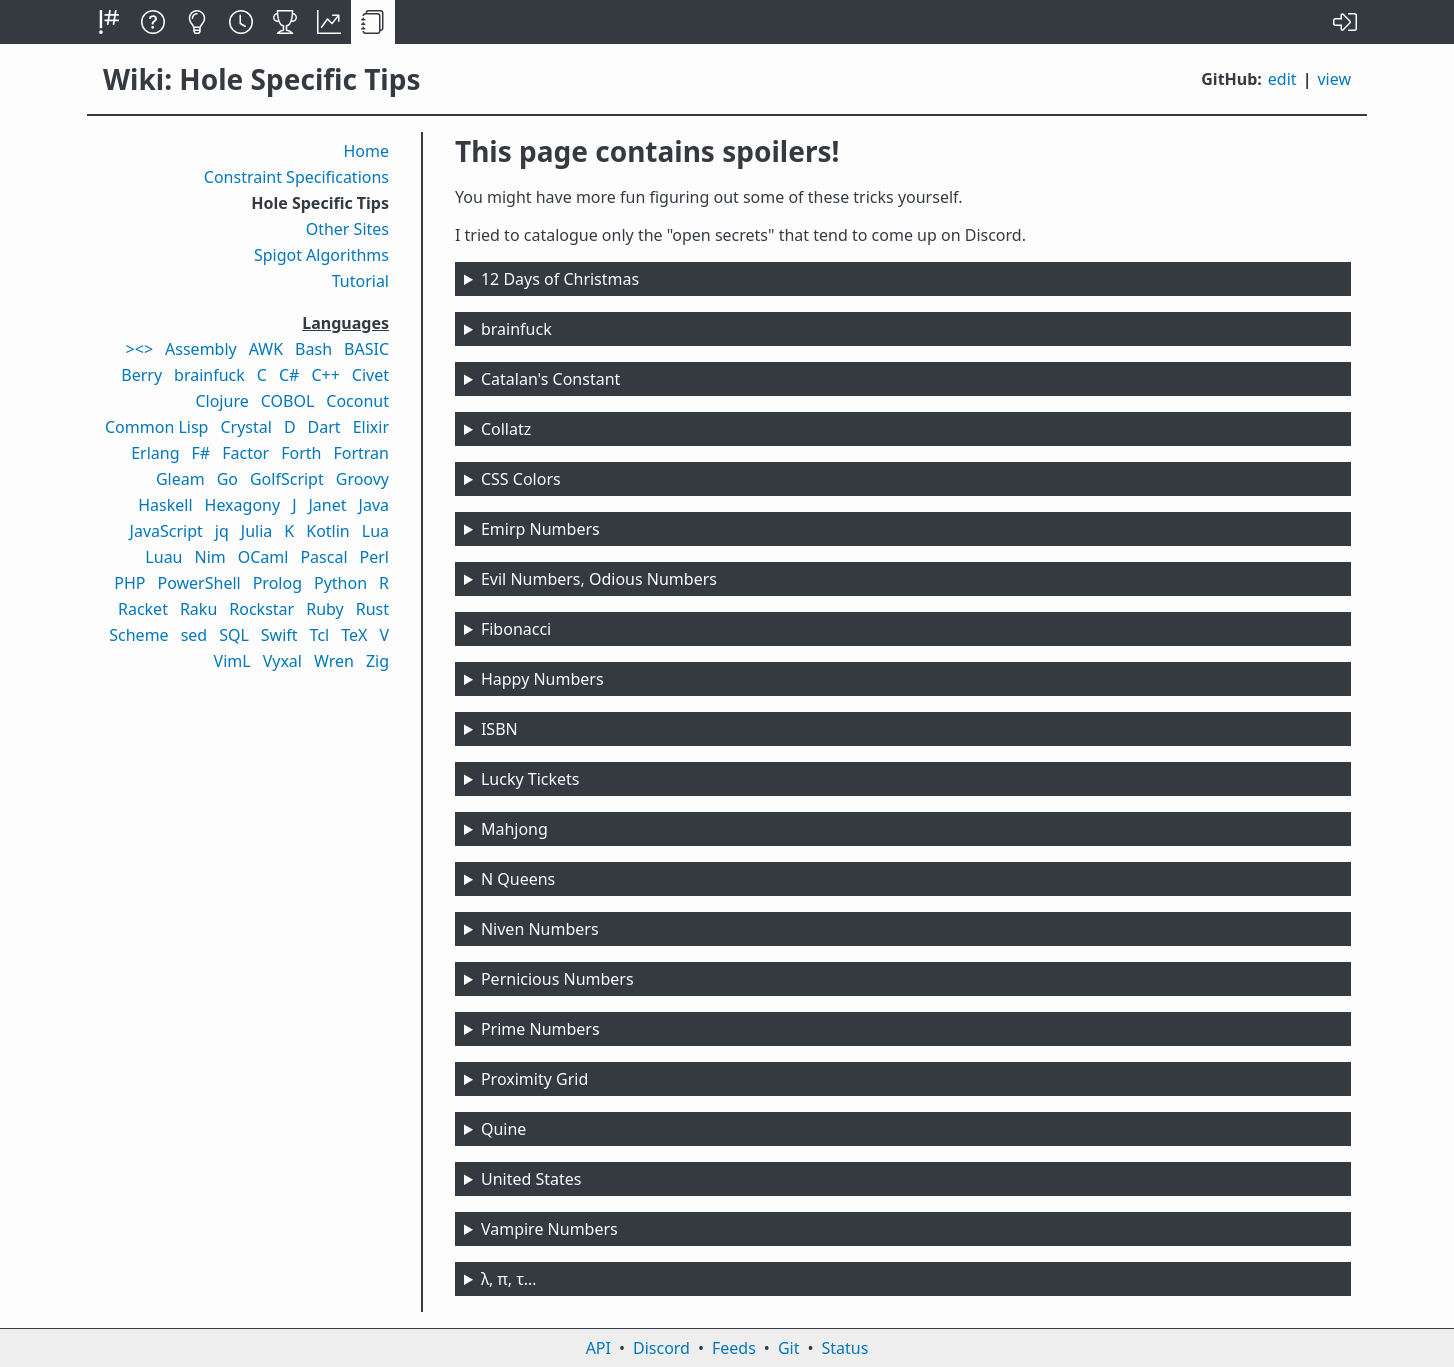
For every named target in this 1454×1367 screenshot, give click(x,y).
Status (844, 1348)
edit (1282, 79)
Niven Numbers (540, 929)
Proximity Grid (534, 1079)
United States (531, 1179)
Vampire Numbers (549, 1229)
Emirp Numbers (540, 529)
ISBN (499, 729)
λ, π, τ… (509, 1279)
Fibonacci (516, 629)
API (598, 1348)
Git (789, 1348)
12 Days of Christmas (560, 279)
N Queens (518, 879)
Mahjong (514, 829)
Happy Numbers (542, 679)
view (1334, 79)
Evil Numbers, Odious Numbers (599, 579)
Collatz (506, 429)
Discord (661, 1348)
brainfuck (516, 329)
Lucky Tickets (530, 779)
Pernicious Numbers (557, 979)
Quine (503, 1129)
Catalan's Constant (550, 379)
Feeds (734, 1348)
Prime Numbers (540, 1029)
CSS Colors (521, 479)
